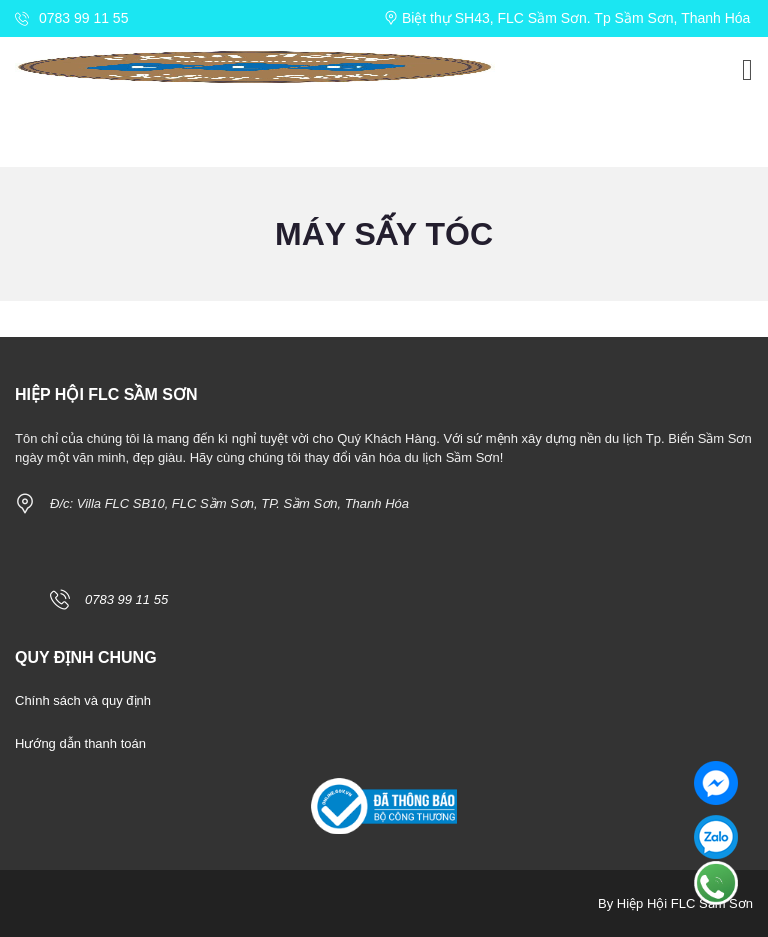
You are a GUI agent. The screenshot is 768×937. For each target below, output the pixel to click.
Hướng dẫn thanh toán (80, 743)
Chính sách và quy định (83, 700)
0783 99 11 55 (71, 18)
